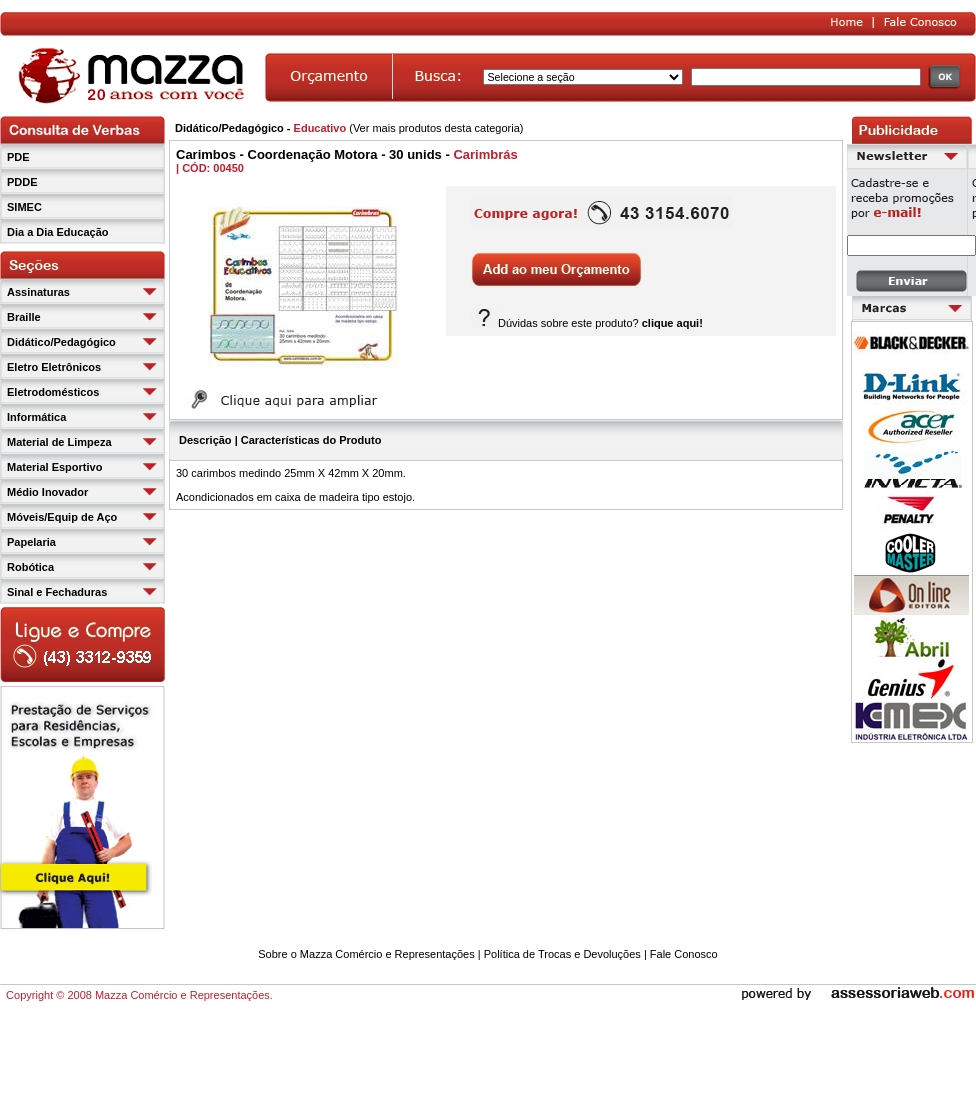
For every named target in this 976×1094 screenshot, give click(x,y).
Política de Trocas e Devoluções (562, 954)
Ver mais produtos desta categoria (436, 128)
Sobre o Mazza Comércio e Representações (366, 954)
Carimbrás (485, 154)
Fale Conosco (684, 954)
